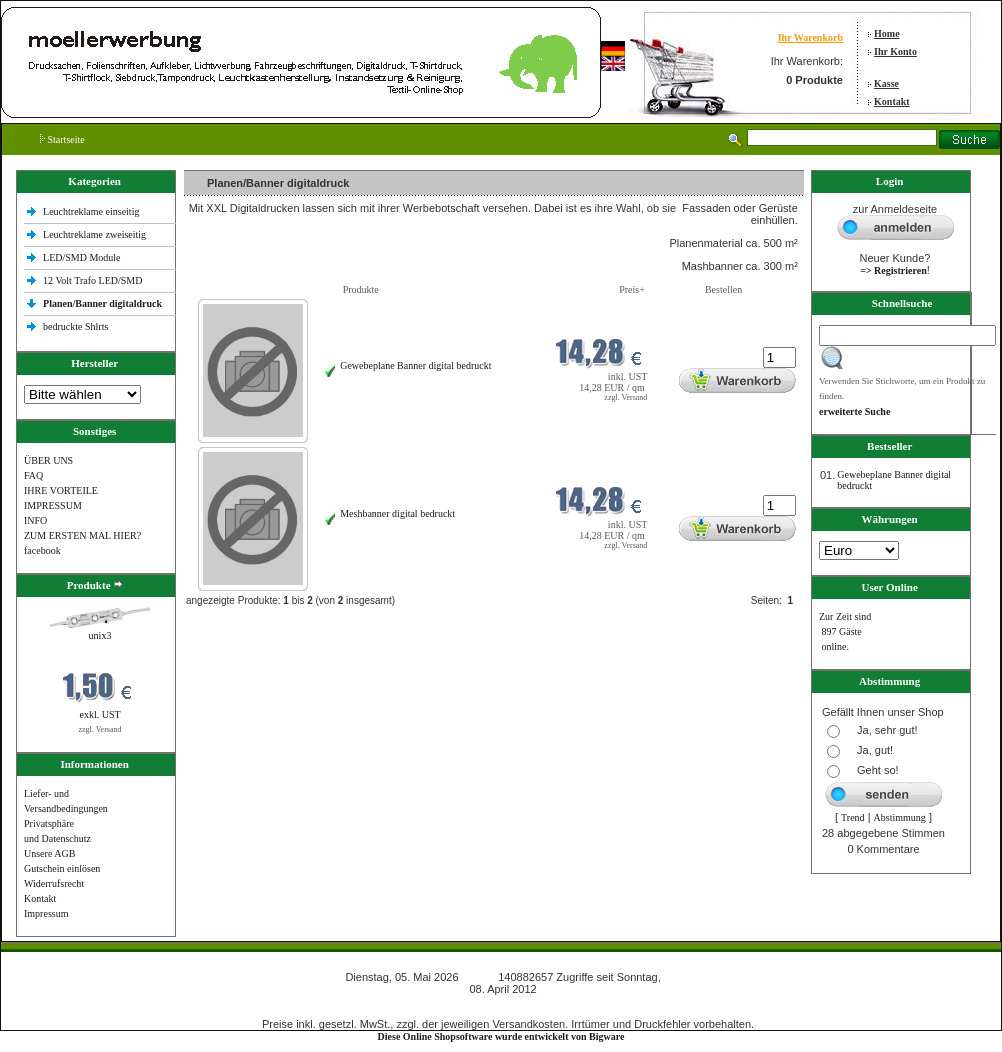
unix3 (100, 635)
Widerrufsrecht (54, 883)
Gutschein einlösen (62, 868)
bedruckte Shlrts (75, 326)
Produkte (361, 289)
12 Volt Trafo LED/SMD (92, 280)
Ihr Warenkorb (810, 37)
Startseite (62, 139)
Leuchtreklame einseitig (92, 211)
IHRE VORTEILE (61, 490)
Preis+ (632, 289)
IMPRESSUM (53, 505)
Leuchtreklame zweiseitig (96, 234)
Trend (853, 817)
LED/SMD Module (82, 257)
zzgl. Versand (100, 729)
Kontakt (892, 101)
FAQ (33, 475)
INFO (35, 520)
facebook (42, 550)
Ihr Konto (895, 51)
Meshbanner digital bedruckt (397, 513)
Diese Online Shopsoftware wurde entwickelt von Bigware (501, 1036)
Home (887, 33)
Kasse (886, 83)
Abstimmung (900, 817)
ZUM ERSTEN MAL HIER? (82, 535)
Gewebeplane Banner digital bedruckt (415, 365)
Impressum (46, 913)
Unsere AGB (49, 853)
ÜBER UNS (48, 460)
